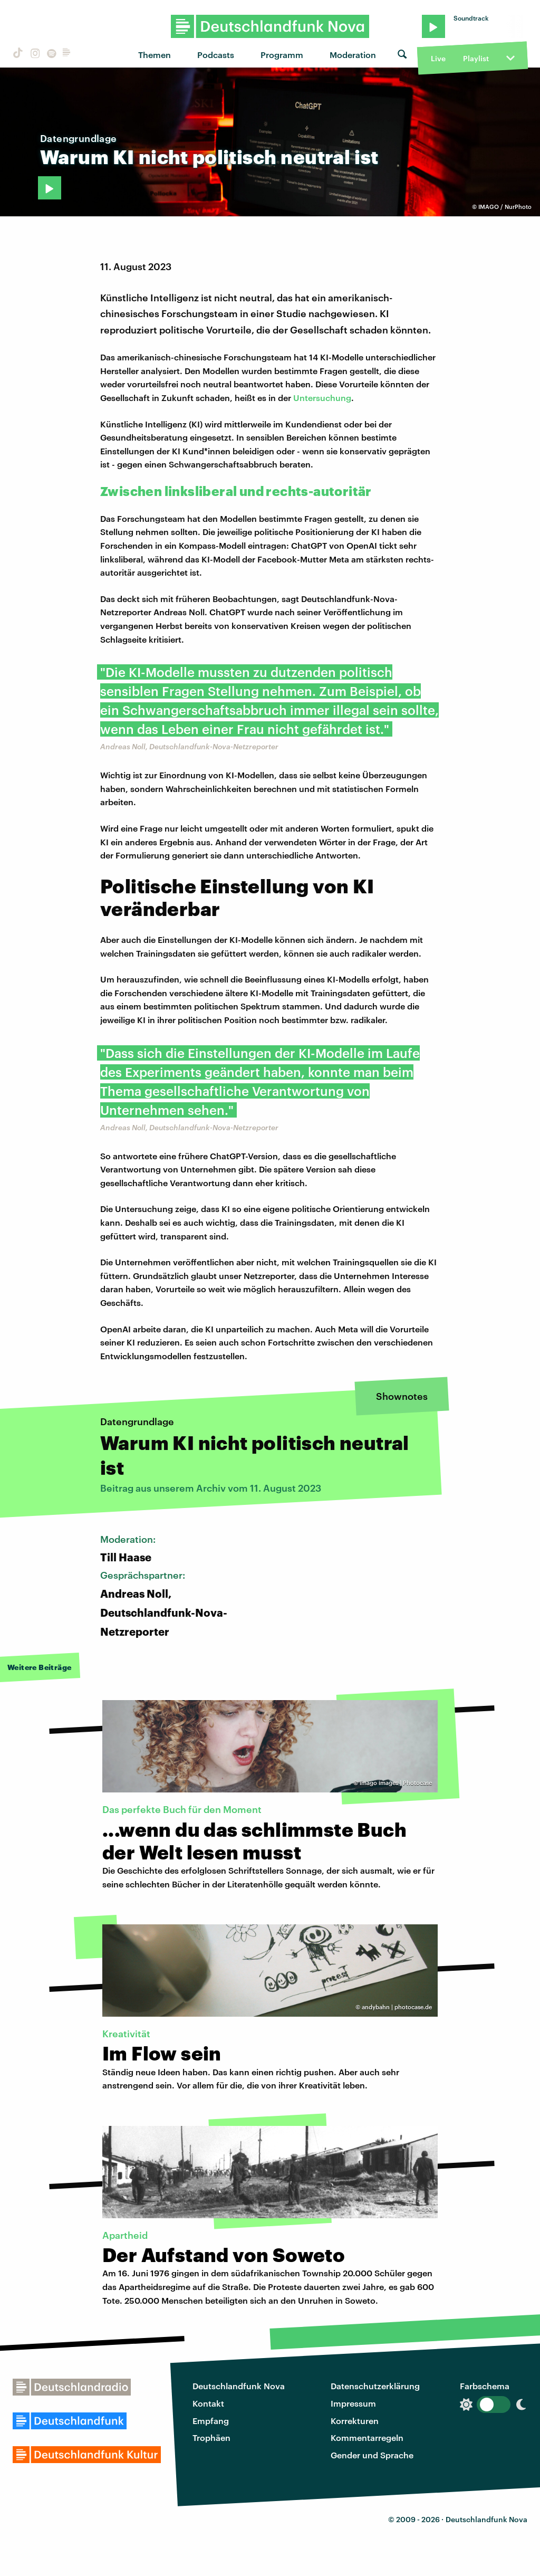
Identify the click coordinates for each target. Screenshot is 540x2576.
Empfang (210, 2421)
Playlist (476, 58)
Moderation (353, 55)
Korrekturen (355, 2421)
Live (438, 58)
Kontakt (208, 2403)
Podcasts (215, 55)
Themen (154, 55)
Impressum (353, 2403)
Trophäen (211, 2437)
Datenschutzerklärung (375, 2386)
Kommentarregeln (367, 2437)
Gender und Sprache (372, 2455)
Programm (282, 55)
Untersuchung (322, 398)
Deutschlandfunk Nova (238, 2386)
